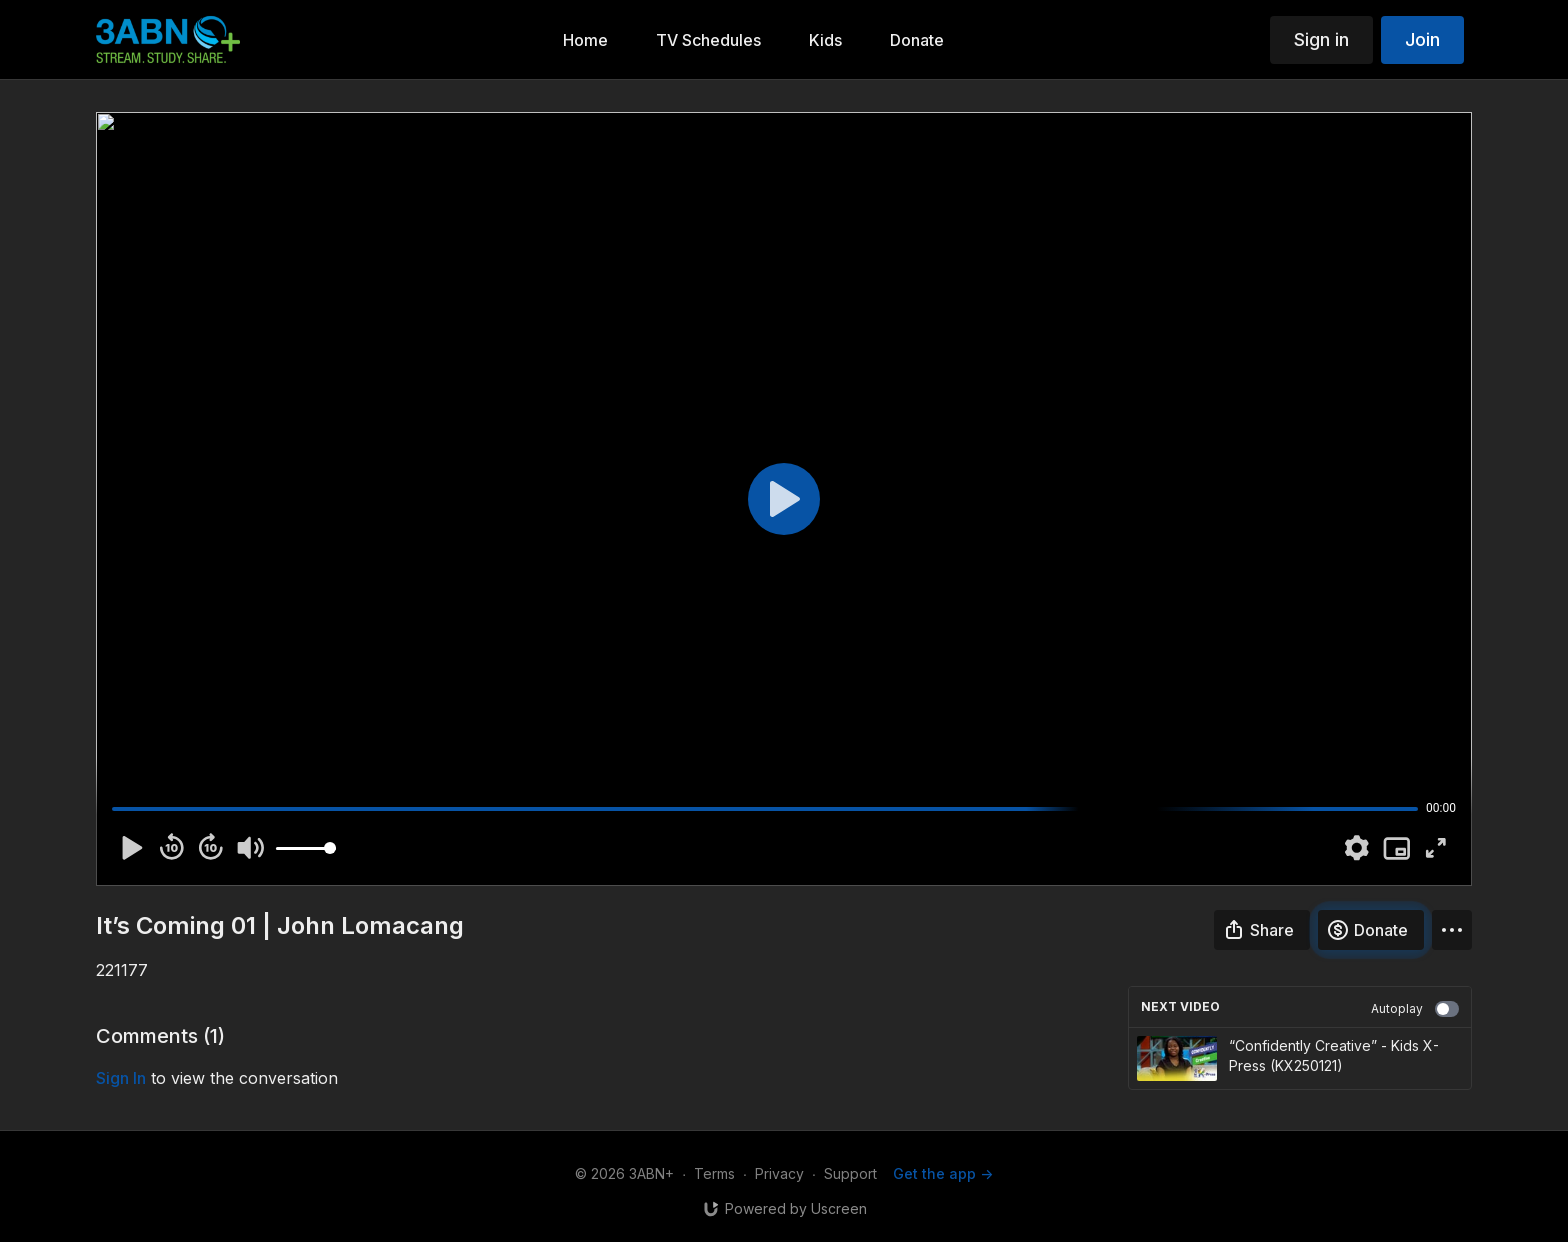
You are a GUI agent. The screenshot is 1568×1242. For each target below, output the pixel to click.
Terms (714, 1173)
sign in (121, 1078)
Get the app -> (943, 1173)
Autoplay (1415, 1009)
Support (850, 1173)
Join (1422, 39)
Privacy (779, 1173)
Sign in (1321, 39)
